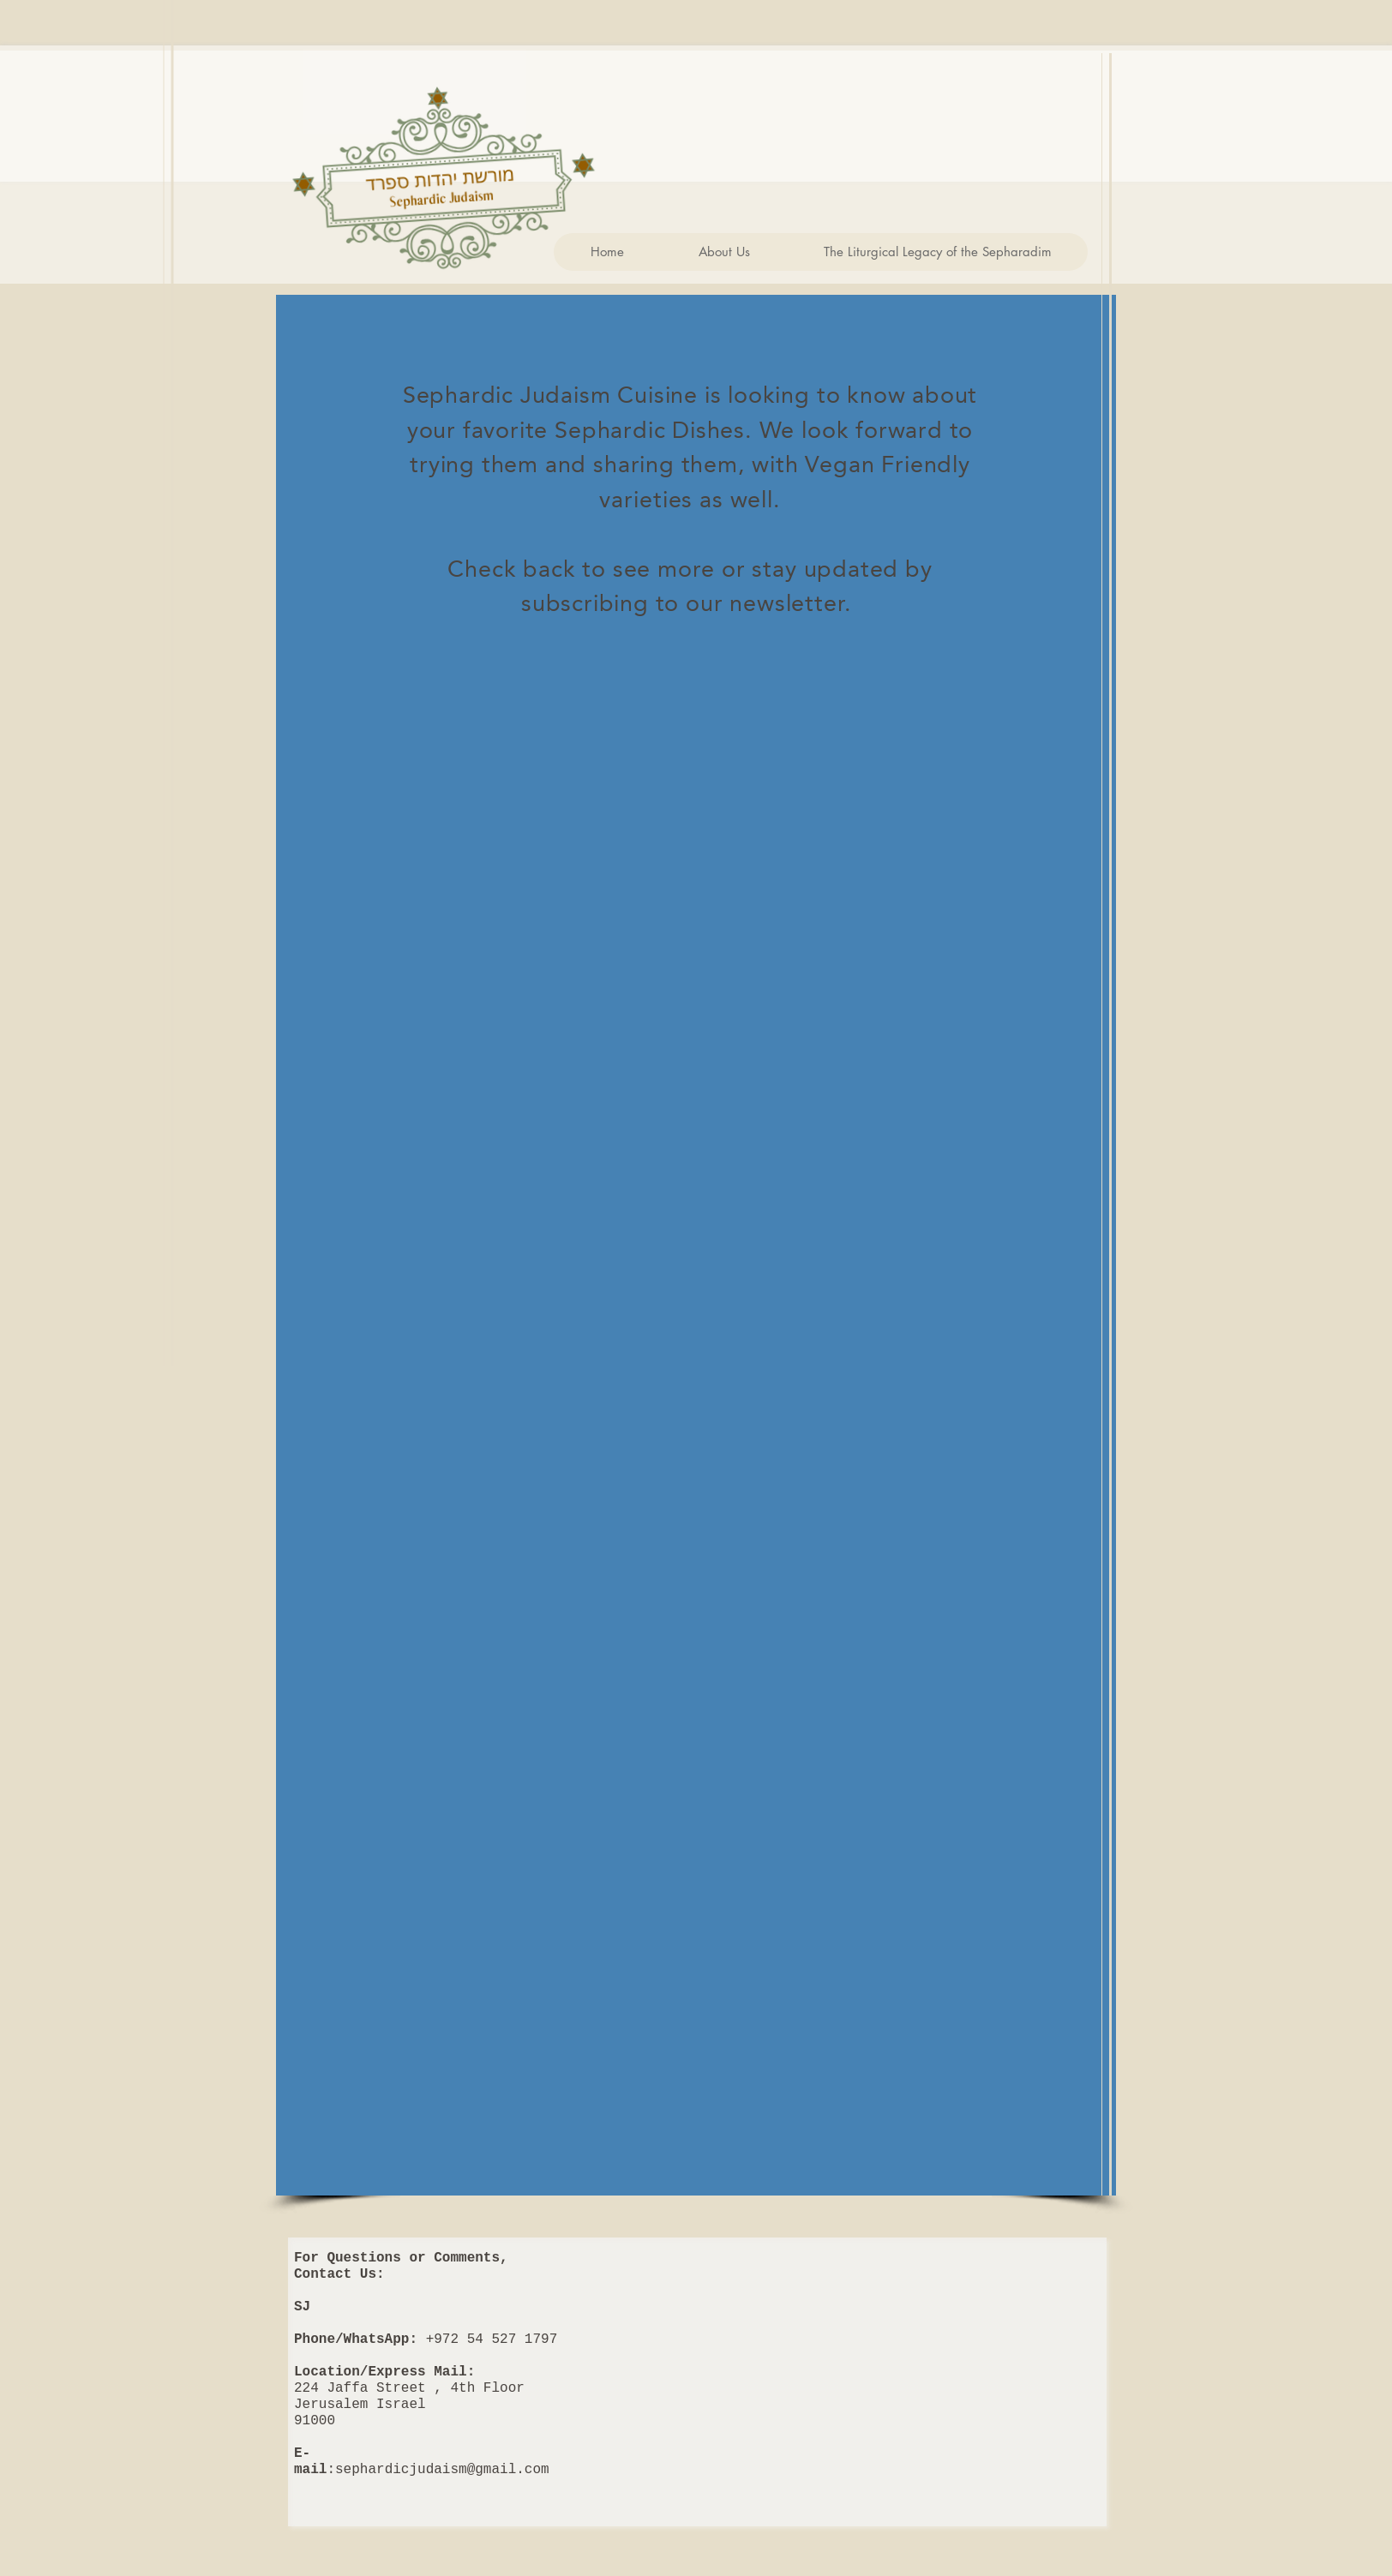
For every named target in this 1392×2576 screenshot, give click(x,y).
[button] (723, 252)
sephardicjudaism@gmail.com (442, 2469)
